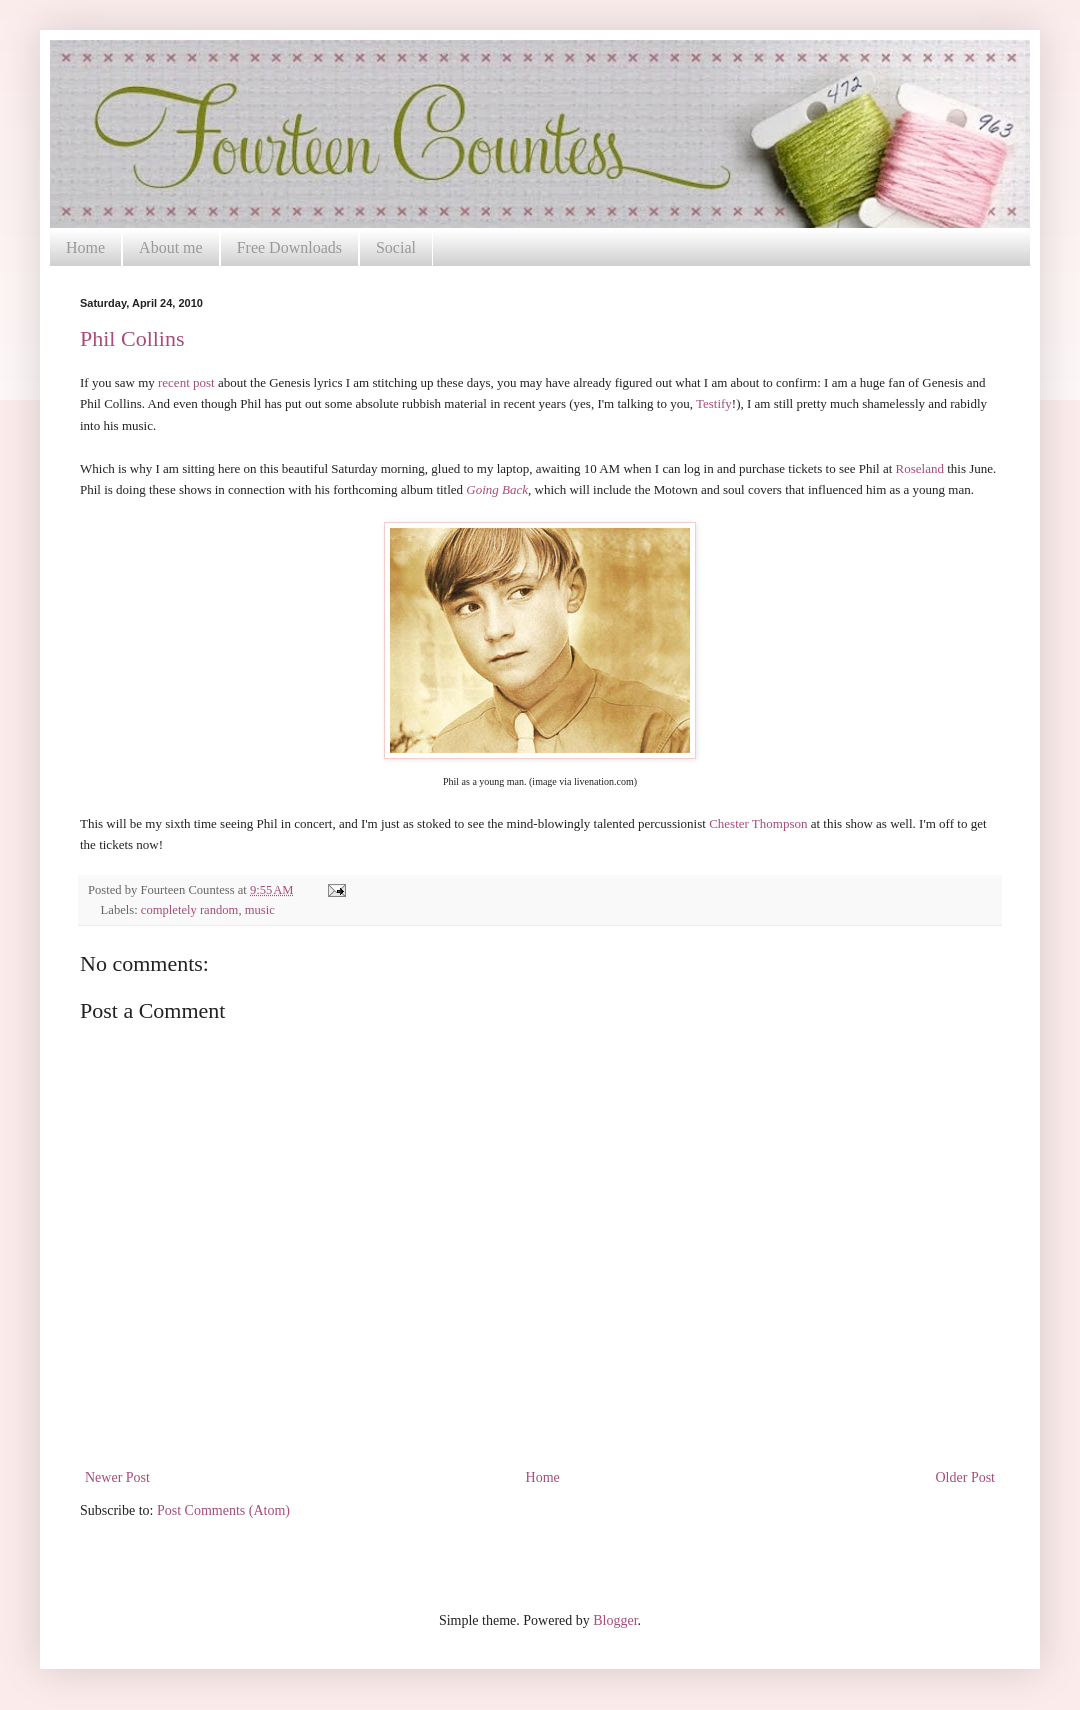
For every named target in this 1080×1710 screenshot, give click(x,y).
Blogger (615, 1620)
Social (396, 247)
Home (85, 247)
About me (171, 247)
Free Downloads (289, 247)
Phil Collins (132, 338)
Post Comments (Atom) (223, 1510)
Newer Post (117, 1477)
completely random (190, 910)
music (260, 910)
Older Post (966, 1477)
